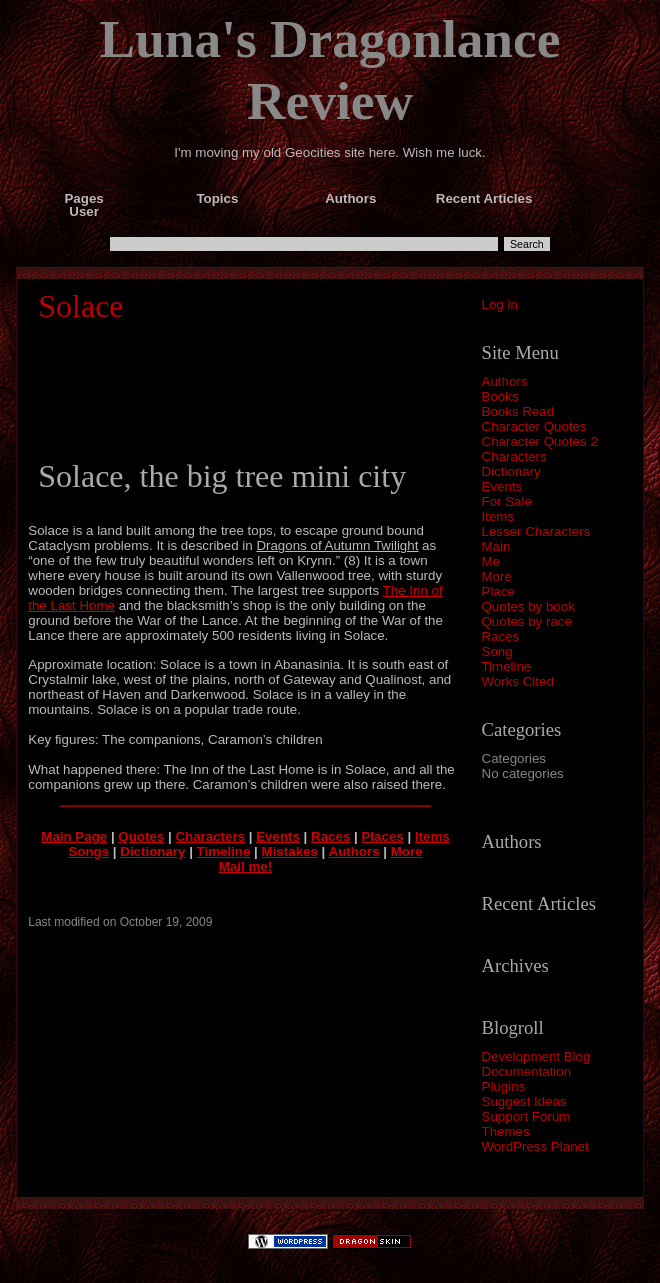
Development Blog (536, 1056)
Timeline (507, 666)
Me (491, 561)
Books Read (518, 411)
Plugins (504, 1086)
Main (496, 546)
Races (501, 636)
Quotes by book (528, 606)
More (497, 576)
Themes (506, 1131)
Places (382, 836)
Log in (500, 304)
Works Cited (518, 681)
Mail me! (245, 866)
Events (502, 486)
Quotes (141, 836)
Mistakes (290, 851)
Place (498, 591)
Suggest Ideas (524, 1101)
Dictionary (511, 471)
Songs (88, 851)
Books (500, 396)
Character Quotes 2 (540, 441)
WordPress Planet (535, 1146)
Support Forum (526, 1116)
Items (498, 516)
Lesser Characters (536, 531)
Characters (514, 456)
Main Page (74, 836)
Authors (505, 381)
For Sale (507, 501)
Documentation (527, 1071)
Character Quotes (534, 426)
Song (497, 651)
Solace (80, 306)
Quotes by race (527, 621)
